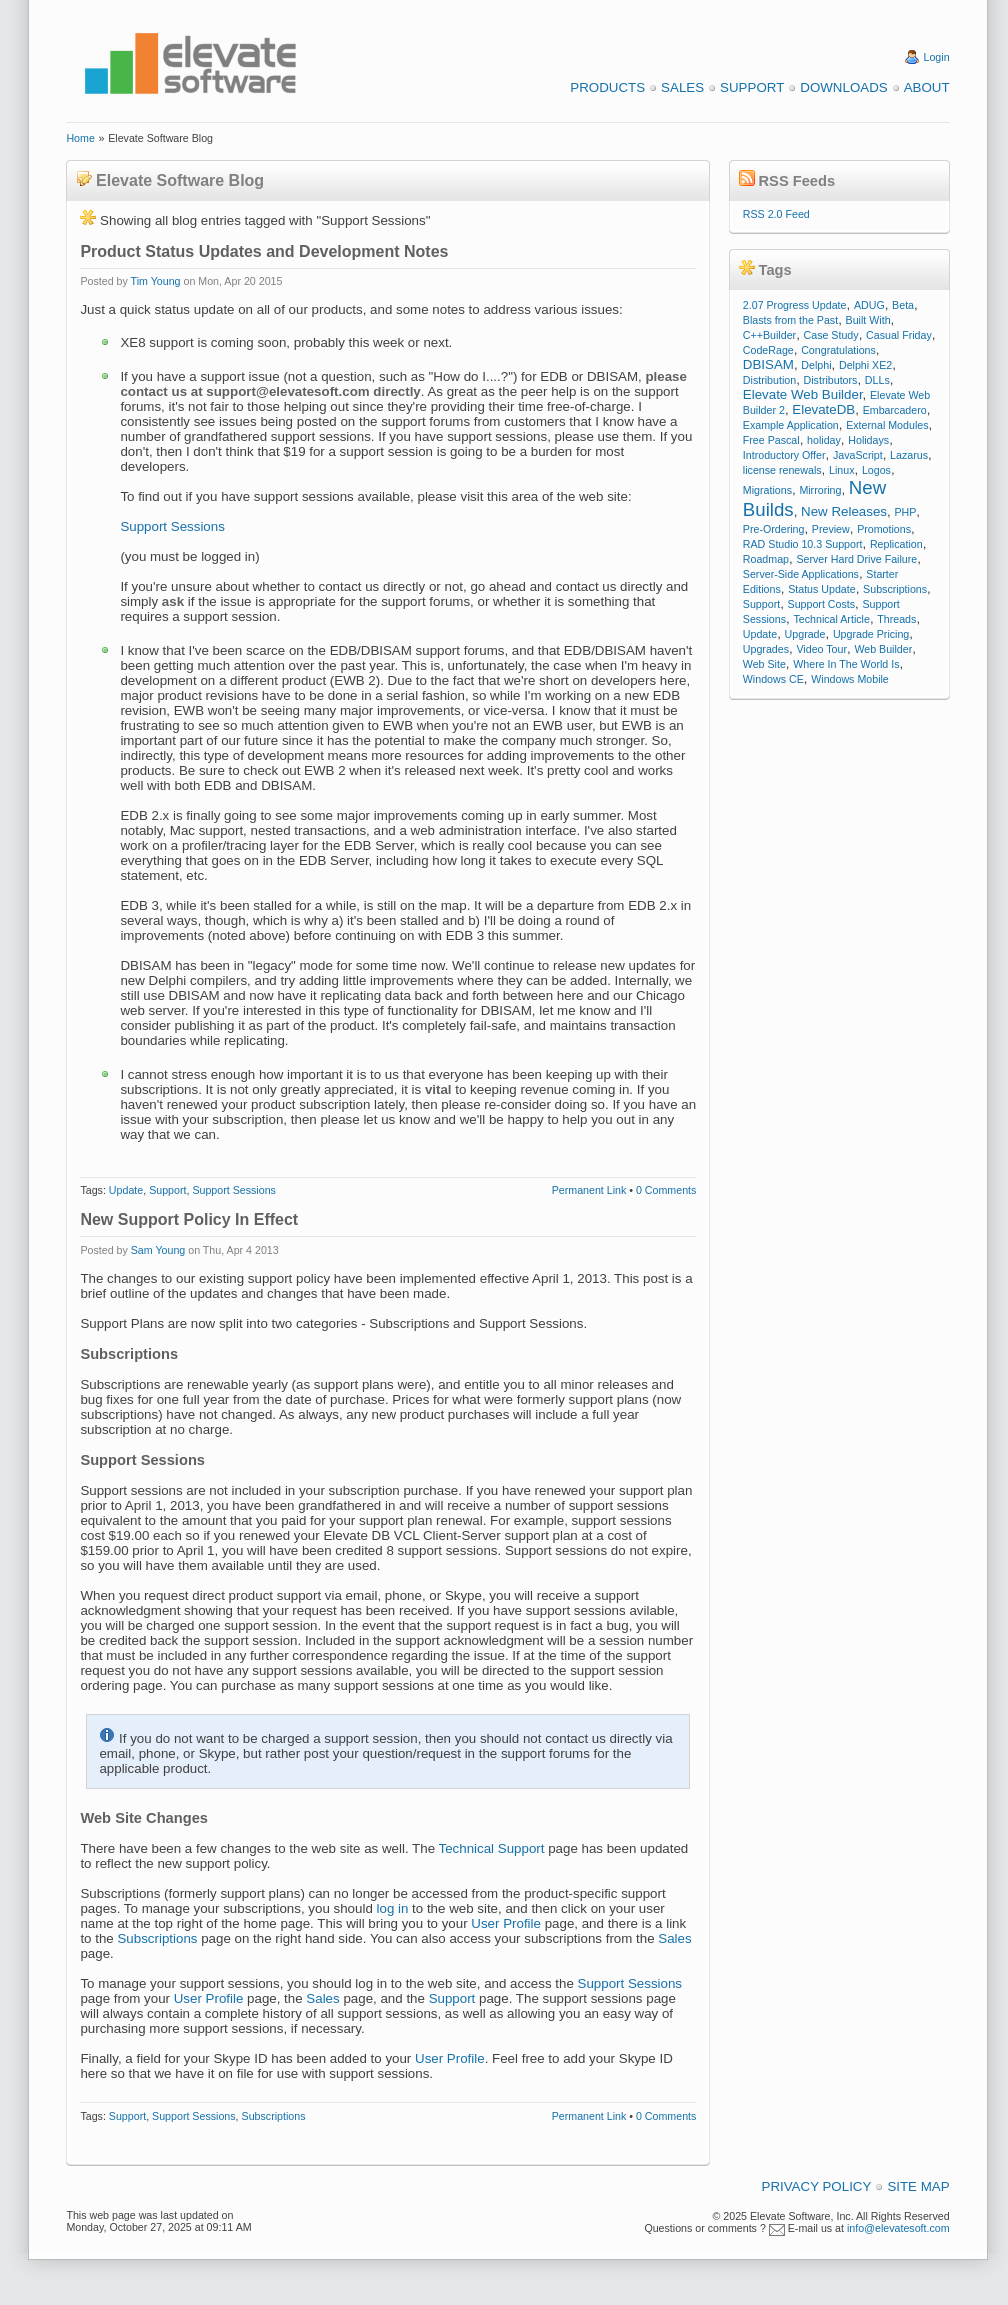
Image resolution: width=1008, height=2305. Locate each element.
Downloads (843, 87)
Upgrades (766, 649)
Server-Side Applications (801, 574)
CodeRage (768, 350)
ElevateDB (823, 409)
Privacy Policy (817, 2186)
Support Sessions (172, 526)
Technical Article (831, 619)
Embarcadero (895, 410)
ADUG (869, 305)
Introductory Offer (784, 455)
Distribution (769, 380)
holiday (824, 440)
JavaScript (858, 455)
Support (752, 87)
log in (393, 1908)
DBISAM (768, 364)
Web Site (764, 664)
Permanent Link (589, 1190)
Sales (682, 87)
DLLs (877, 380)
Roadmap (766, 559)
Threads (896, 619)
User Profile (506, 1923)
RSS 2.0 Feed (776, 214)
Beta (903, 305)
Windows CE (773, 679)
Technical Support (492, 1848)
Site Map (918, 2186)
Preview (831, 529)
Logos (876, 470)
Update (126, 1190)
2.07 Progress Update (795, 305)
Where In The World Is (846, 664)
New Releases (844, 511)
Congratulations (838, 350)
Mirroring (820, 490)
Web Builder (883, 649)
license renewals (782, 470)
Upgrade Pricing (871, 634)
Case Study (831, 335)
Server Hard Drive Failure (856, 559)
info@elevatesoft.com (898, 2228)
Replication (896, 544)
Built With (868, 320)
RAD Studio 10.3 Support (803, 544)
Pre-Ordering (774, 529)
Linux (841, 470)
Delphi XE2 (865, 365)
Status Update (822, 589)
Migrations (767, 490)
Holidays (868, 440)
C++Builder (769, 335)
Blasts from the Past (790, 320)
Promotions (884, 529)
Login (937, 57)
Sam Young (158, 1250)
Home (80, 138)
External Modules (887, 425)
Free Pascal (771, 440)
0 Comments (666, 1190)
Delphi (816, 365)
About (927, 87)
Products (607, 87)
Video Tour (821, 649)
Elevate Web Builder (803, 394)
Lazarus (909, 455)
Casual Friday (899, 335)
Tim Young (156, 281)
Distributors (831, 380)
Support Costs (822, 604)
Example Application (791, 425)
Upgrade (805, 634)
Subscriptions (157, 1938)
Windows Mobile (850, 679)
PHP (905, 512)
